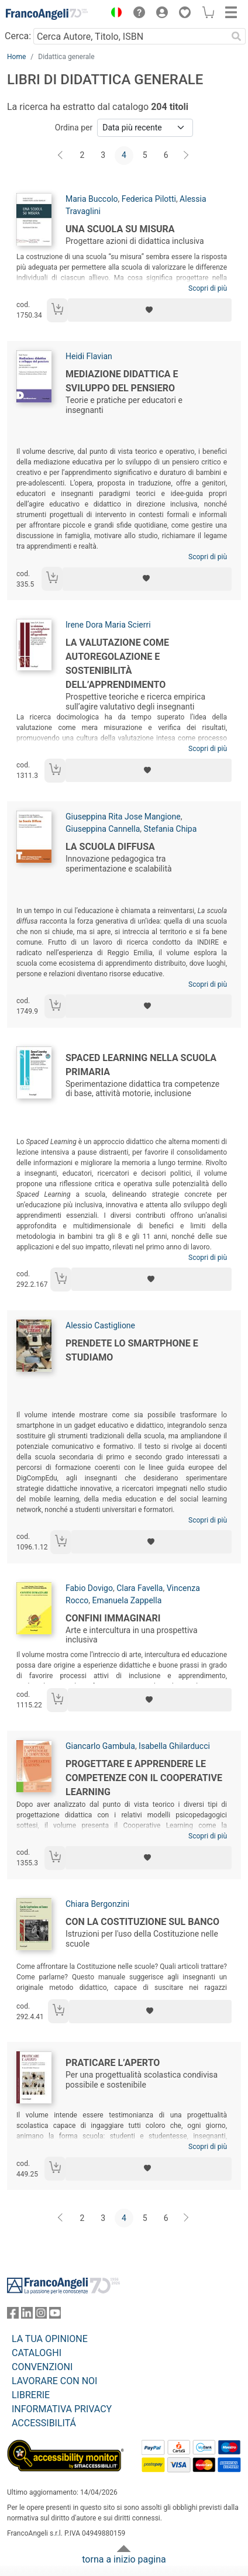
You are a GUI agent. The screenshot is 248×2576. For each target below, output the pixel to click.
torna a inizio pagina (124, 2559)
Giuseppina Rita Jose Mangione (123, 816)
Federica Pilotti (149, 199)
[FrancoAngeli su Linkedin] (27, 2315)
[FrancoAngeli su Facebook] (13, 2315)
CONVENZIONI (42, 2366)
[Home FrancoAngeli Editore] (47, 14)
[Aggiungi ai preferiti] (150, 310)
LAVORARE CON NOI (54, 2380)
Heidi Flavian (89, 356)
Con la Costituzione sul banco (142, 1921)
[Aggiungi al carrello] (57, 310)
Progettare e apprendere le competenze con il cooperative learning (144, 1777)
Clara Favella (139, 1588)
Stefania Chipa (170, 829)
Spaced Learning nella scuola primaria (141, 1064)
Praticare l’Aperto (113, 2062)
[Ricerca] (236, 36)
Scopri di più (207, 288)
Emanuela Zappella (127, 1600)
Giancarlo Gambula (100, 1746)
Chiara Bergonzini (97, 1904)
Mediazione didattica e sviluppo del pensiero (122, 381)
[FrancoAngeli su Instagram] (41, 2315)
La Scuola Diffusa (110, 846)
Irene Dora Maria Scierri (108, 624)
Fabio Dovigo (89, 1588)
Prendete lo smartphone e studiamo (132, 1350)
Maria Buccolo (92, 199)
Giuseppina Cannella (103, 829)
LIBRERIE (31, 2395)
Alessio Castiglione (100, 1325)
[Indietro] (61, 155)
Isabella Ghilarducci (174, 1746)
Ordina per (73, 127)
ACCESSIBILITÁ (44, 2423)
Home (16, 57)
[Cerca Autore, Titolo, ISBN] (130, 36)
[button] (113, 14)
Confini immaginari (113, 1618)
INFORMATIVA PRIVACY (62, 2409)
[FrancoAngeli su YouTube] (55, 2315)
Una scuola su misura (120, 229)
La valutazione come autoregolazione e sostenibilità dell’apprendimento (117, 663)
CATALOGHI (36, 2352)
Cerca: (18, 36)
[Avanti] (186, 155)
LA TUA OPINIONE (50, 2338)
